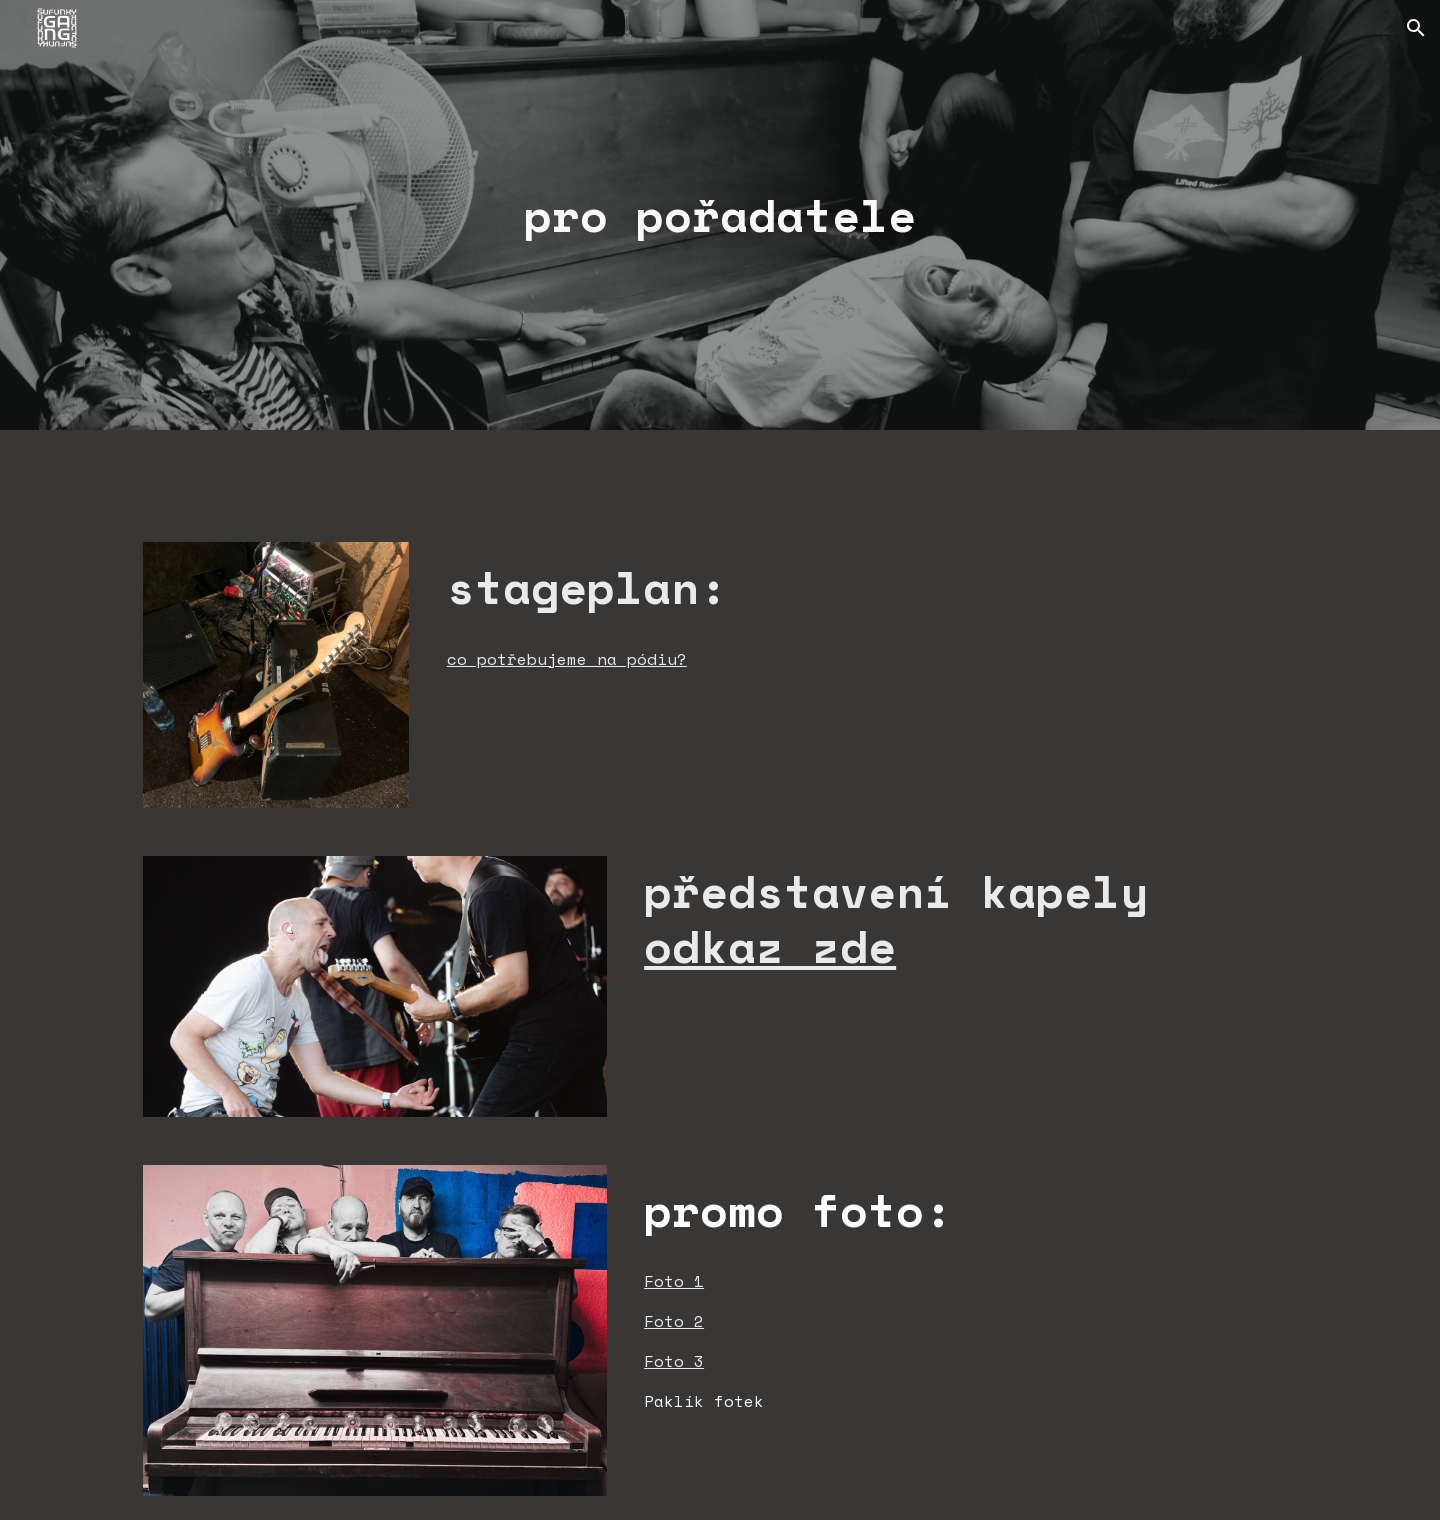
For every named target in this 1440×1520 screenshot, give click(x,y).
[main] (720, 215)
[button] (1416, 28)
